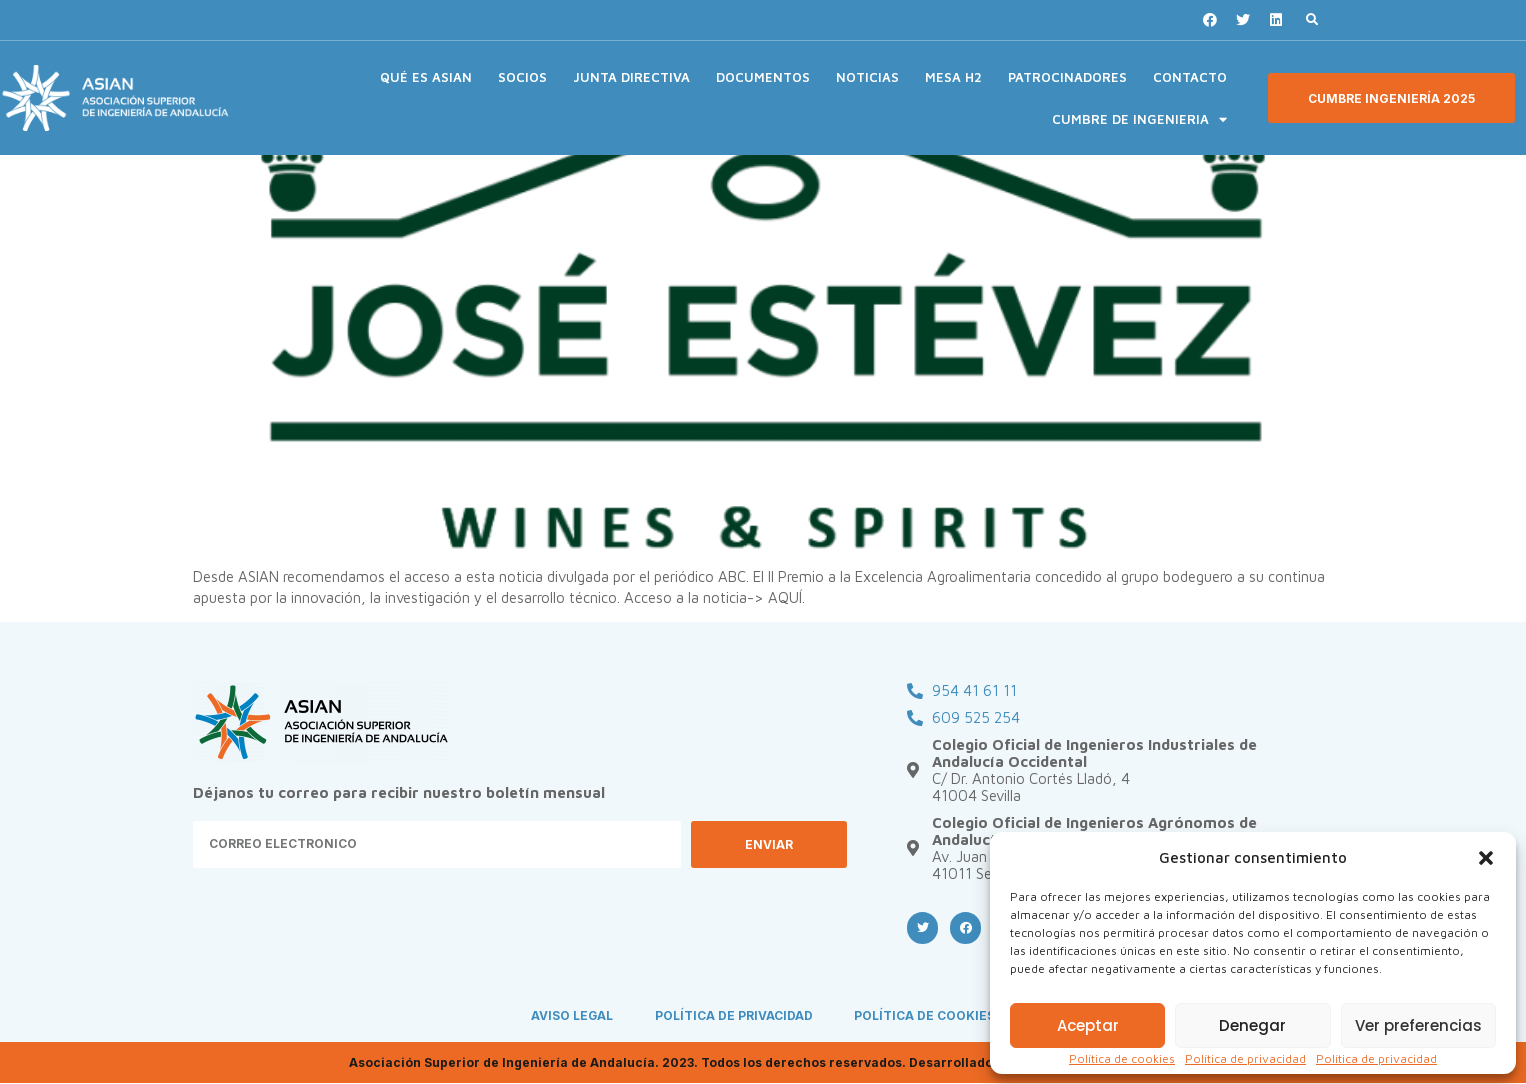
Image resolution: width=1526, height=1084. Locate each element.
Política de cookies (1122, 1058)
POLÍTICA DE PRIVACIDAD (734, 1016)
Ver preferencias (1418, 1025)
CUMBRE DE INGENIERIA (1139, 119)
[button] (1486, 858)
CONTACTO (1190, 77)
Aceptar (1088, 1025)
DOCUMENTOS (763, 77)
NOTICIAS (867, 77)
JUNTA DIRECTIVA (631, 77)
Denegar (1252, 1025)
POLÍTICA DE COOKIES (925, 1016)
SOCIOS (522, 77)
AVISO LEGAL (571, 1016)
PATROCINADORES (1067, 77)
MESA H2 (953, 77)
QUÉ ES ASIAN (426, 77)
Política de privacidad (1245, 1058)
